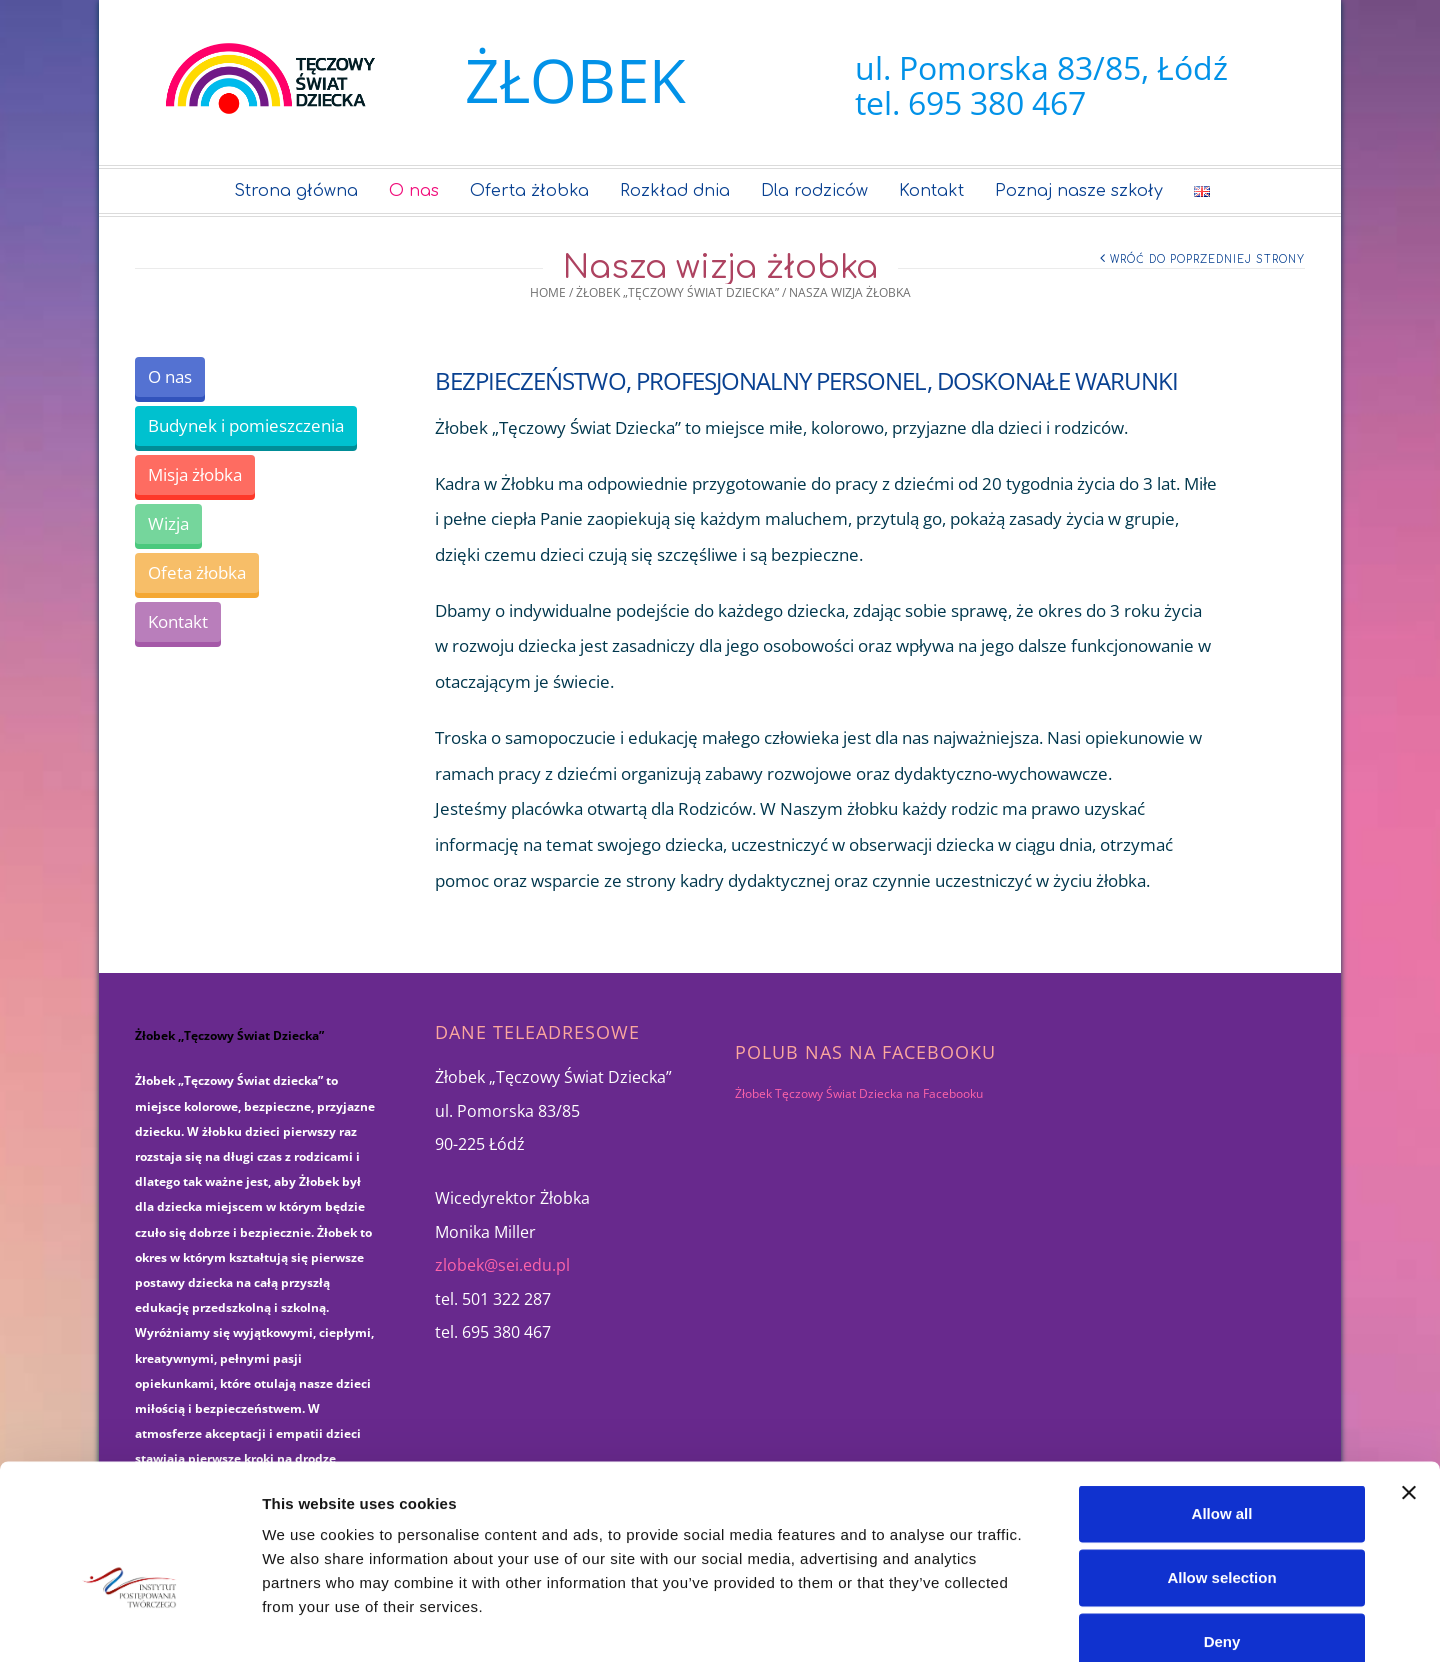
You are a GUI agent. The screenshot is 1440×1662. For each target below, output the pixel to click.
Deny (1222, 1530)
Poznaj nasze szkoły (1079, 191)
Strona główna (296, 191)
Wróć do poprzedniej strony (1207, 259)
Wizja (168, 523)
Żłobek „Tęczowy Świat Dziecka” (677, 292)
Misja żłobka (195, 474)
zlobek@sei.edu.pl (502, 1265)
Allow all (1222, 1402)
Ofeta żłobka (197, 572)
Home (548, 292)
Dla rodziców (814, 191)
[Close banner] (1409, 1382)
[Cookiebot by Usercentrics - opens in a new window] (129, 1623)
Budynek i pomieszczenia (246, 425)
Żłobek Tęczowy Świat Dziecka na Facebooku (859, 1093)
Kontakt (931, 191)
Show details (1049, 1622)
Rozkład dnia (675, 191)
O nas (414, 191)
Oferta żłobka (529, 191)
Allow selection (1221, 1466)
